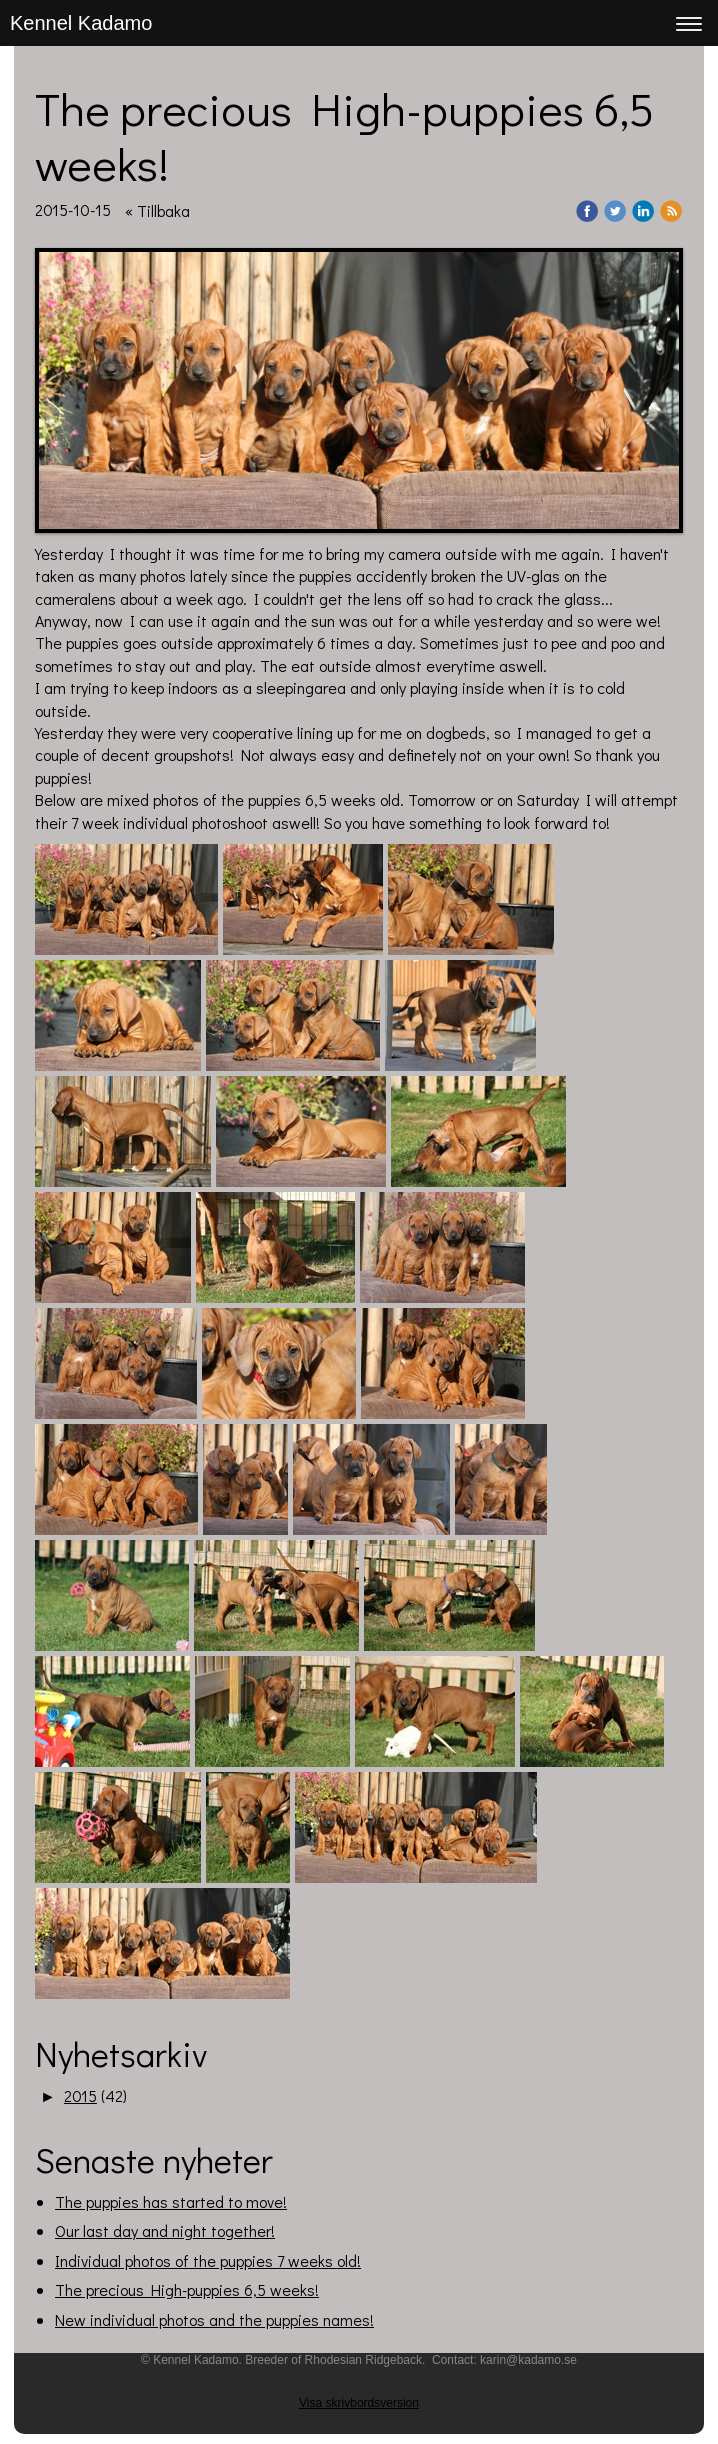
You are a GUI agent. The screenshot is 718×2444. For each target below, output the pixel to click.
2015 (80, 2095)
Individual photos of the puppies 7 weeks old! (208, 2260)
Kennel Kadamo (81, 23)
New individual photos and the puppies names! (214, 2319)
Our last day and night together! (165, 2230)
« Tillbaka (157, 210)
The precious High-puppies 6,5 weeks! (187, 2289)
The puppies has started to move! (171, 2201)
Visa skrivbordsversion (359, 2403)
